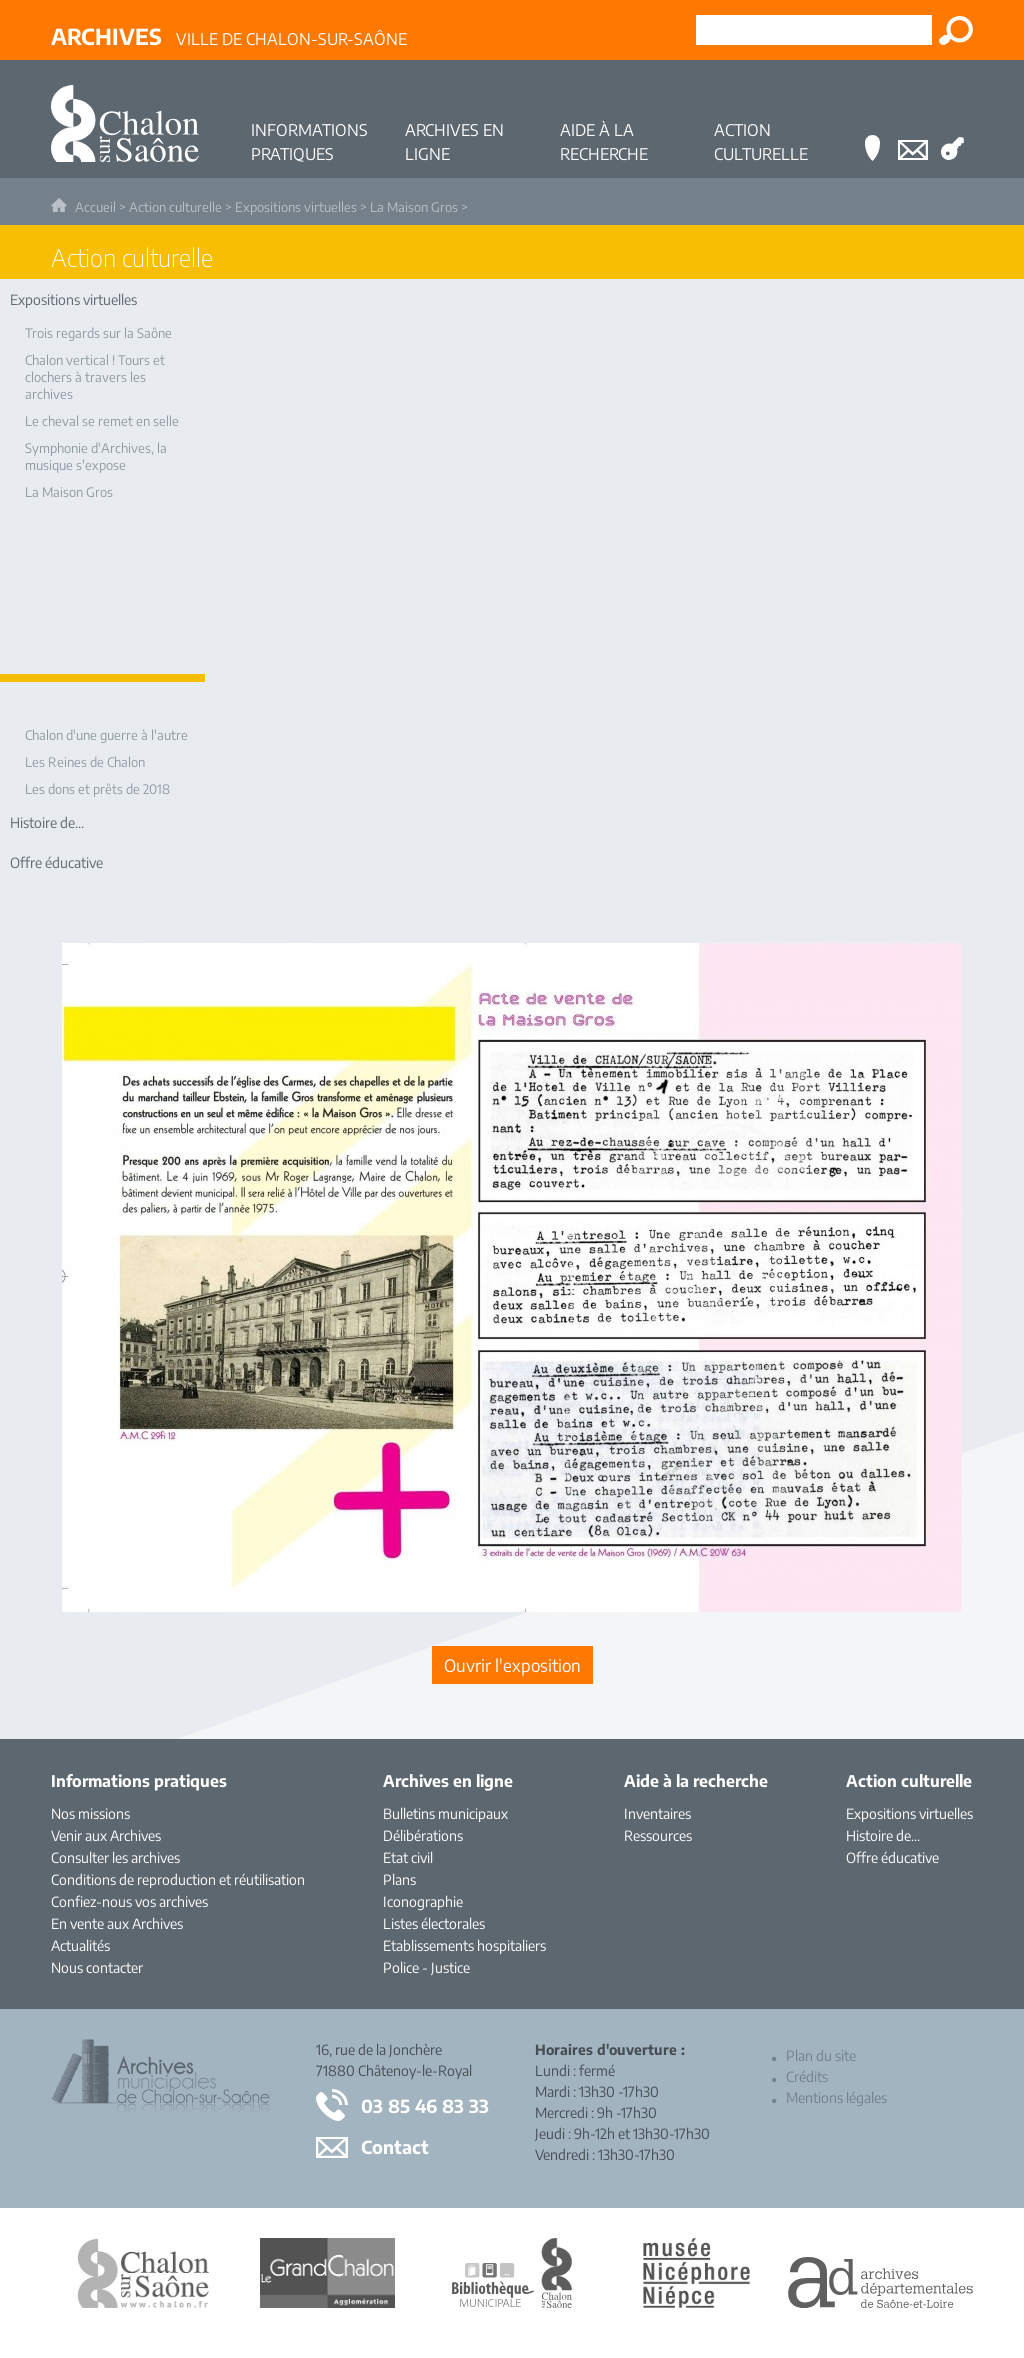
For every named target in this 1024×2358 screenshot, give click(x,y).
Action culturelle (175, 207)
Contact (395, 2146)
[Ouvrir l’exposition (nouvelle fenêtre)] (512, 1606)
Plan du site (821, 2055)
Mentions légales (836, 2097)
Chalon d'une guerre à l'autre (106, 735)
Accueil (95, 207)
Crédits (807, 2076)
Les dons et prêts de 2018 (97, 789)
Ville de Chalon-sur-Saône (229, 36)
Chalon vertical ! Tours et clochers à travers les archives (95, 377)
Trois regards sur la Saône (98, 333)
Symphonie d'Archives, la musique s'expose (96, 456)
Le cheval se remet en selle (102, 421)
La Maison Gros (414, 207)
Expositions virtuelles (296, 207)
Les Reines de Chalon (85, 762)
